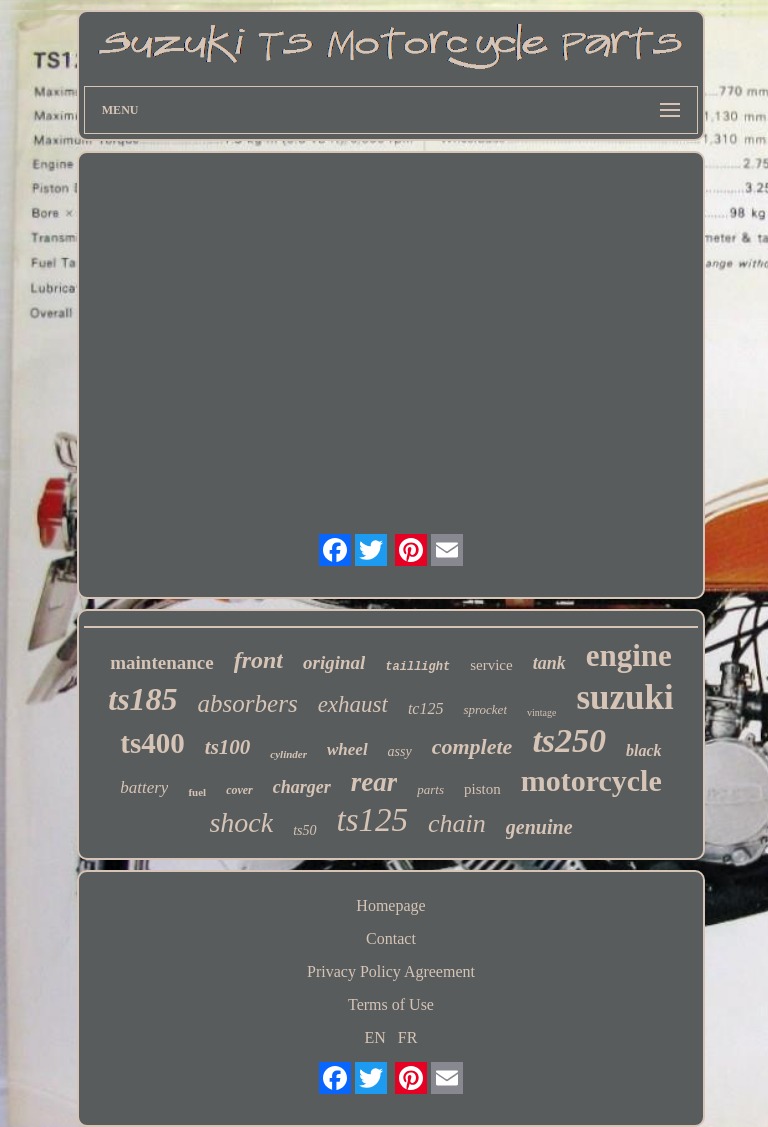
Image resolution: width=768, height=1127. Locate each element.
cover (239, 790)
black (644, 750)
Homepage (390, 905)
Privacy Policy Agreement (391, 971)
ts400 (152, 743)
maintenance (161, 662)
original (334, 662)
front (258, 660)
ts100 (228, 747)
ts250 (569, 740)
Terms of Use (391, 1004)
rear (374, 782)
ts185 (142, 699)
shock (241, 822)
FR (408, 1037)
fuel (197, 792)
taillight (417, 667)
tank (549, 663)
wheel (347, 749)
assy (400, 751)
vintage (541, 712)
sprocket (485, 709)
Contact (391, 938)
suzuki (624, 697)
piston (482, 789)
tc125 (426, 708)
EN (375, 1037)
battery (144, 787)
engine (629, 655)
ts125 (373, 820)
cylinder (288, 754)
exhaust (353, 704)
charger (302, 787)
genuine (539, 827)
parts (430, 789)
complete (472, 746)
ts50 (304, 830)
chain (457, 823)
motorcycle (591, 780)
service (491, 665)
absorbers (248, 703)
